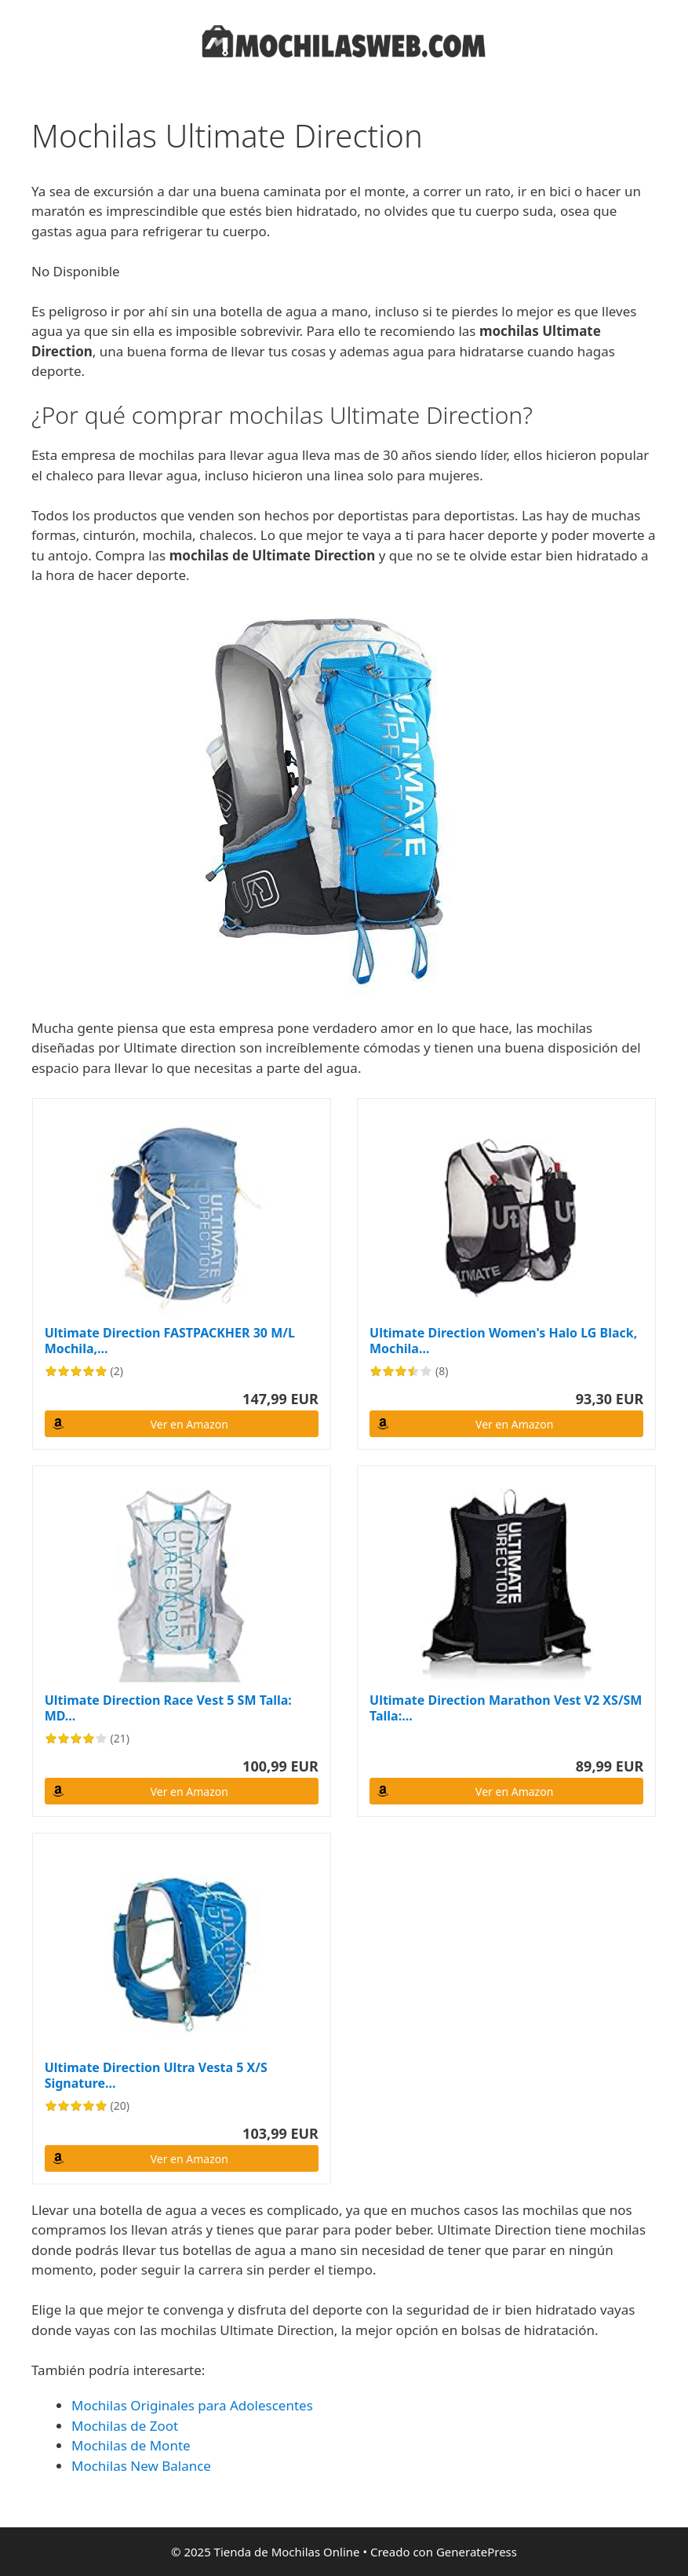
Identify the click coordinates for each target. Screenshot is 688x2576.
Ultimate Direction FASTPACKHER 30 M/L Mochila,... (170, 1340)
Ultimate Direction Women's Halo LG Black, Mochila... (503, 1340)
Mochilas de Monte (131, 2445)
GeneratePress (476, 2552)
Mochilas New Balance (141, 2466)
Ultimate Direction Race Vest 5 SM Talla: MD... (168, 1708)
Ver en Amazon (189, 1424)
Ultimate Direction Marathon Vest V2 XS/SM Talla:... (505, 1708)
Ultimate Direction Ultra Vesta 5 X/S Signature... (156, 2075)
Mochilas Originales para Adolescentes (192, 2405)
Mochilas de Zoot (124, 2426)
